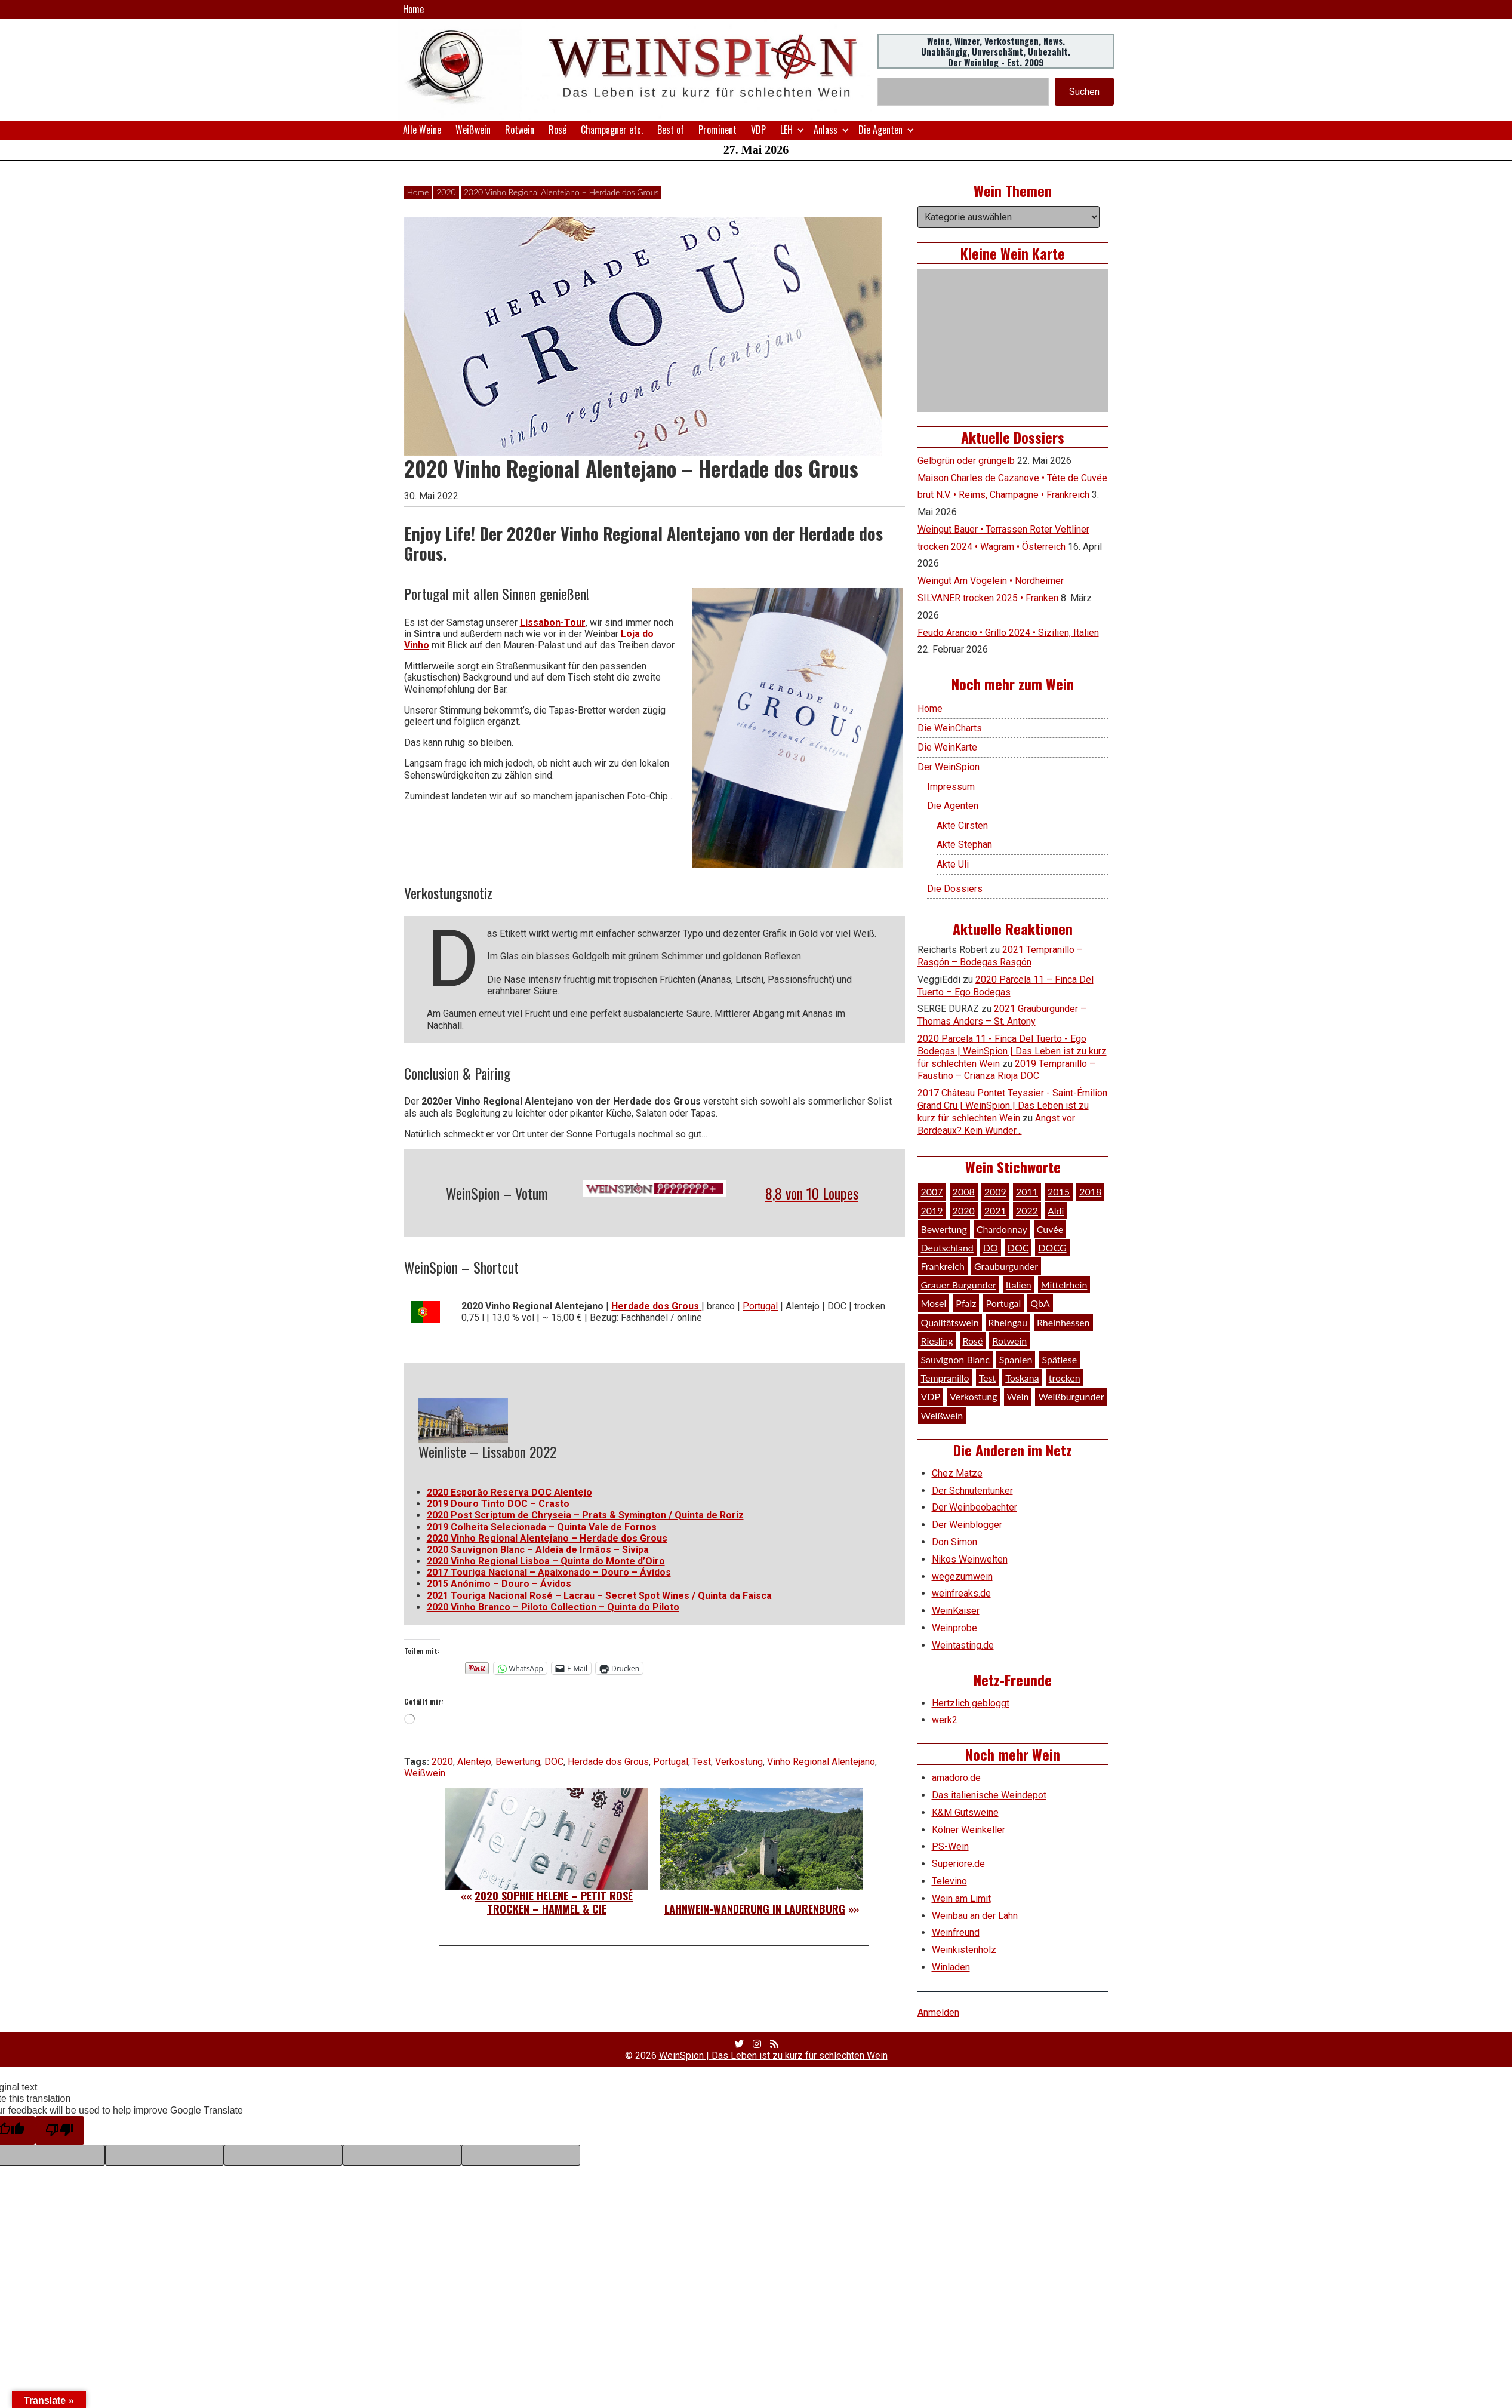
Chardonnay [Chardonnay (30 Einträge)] (1002, 1229)
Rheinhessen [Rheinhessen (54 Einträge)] (1063, 1322)
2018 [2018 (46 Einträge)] (1090, 1191)
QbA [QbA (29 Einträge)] (1039, 1303)
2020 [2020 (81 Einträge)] (964, 1210)
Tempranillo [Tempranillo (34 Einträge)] (945, 1377)
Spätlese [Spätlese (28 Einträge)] (1059, 1359)
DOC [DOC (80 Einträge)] (1018, 1247)
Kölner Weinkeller (968, 1829)
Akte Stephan (964, 844)
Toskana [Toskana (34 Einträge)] (1022, 1377)
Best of (670, 129)
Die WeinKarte (947, 747)
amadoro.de (956, 1777)
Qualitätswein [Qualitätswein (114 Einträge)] (950, 1322)
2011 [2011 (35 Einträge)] (1027, 1191)
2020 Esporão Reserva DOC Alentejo (509, 1492)
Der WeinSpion (948, 767)
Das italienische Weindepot (989, 1795)
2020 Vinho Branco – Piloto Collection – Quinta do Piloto (553, 1607)
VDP (758, 129)
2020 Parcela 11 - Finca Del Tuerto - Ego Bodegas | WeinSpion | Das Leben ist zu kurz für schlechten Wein (1012, 1051)
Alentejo (474, 1761)
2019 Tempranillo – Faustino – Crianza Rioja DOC (1006, 1070)
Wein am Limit (961, 1898)
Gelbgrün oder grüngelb (966, 460)
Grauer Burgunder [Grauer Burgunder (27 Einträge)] (958, 1284)
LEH (786, 129)
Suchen (1084, 91)
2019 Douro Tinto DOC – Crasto (498, 1503)
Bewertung (517, 1761)
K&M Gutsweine (965, 1812)
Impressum (951, 786)
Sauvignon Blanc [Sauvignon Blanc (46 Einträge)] (955, 1359)
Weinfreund (956, 1932)
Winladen (951, 1967)
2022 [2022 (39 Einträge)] (1027, 1210)
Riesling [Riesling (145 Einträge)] (937, 1340)
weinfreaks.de (961, 1593)
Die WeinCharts (949, 728)
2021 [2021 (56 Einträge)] (995, 1210)
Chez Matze (957, 1473)
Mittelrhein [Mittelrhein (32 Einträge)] (1064, 1284)
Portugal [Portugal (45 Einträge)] (1003, 1303)
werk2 (944, 1720)
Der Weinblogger (967, 1524)
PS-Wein (950, 1846)
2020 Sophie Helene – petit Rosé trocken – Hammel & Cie (554, 1902)
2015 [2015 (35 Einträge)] (1059, 1191)
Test (701, 1761)
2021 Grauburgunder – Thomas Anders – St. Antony (1001, 1015)
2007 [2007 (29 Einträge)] (932, 1191)
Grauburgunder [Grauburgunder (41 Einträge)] (1006, 1266)
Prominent (717, 129)
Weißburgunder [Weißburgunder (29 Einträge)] (1071, 1396)
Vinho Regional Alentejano (821, 1761)
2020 (445, 192)
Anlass (825, 129)
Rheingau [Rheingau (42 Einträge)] (1008, 1322)
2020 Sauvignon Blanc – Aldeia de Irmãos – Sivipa (538, 1549)
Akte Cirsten (962, 825)
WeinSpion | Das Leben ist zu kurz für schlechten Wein (773, 2055)
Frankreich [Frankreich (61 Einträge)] (943, 1266)
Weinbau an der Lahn (975, 1915)
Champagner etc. (612, 129)
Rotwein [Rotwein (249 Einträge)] (1009, 1340)
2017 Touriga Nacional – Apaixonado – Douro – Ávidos (549, 1572)
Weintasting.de (963, 1645)
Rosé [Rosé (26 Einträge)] (973, 1340)
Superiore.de (958, 1863)
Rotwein (519, 129)
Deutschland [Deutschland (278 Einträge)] (947, 1247)
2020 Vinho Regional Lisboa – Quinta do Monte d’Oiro (546, 1561)
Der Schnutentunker (972, 1490)
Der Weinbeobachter (974, 1507)
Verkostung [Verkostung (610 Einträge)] (973, 1396)
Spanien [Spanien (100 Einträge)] (1016, 1359)
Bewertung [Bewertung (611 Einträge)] (944, 1229)
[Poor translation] (59, 2130)
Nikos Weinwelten (970, 1559)
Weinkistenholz (964, 1949)
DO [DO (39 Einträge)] (990, 1247)
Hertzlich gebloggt (970, 1703)
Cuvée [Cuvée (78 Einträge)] (1050, 1229)
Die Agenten (880, 129)
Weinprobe (954, 1628)
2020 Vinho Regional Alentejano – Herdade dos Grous (547, 1538)
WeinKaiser (956, 1610)
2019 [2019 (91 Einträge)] (932, 1210)
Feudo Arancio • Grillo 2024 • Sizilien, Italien (1008, 632)
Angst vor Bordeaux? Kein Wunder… (996, 1124)
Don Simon (954, 1542)
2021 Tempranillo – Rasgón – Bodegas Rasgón (1000, 956)
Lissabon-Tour (553, 622)
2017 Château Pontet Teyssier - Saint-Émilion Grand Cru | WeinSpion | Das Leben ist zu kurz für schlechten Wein (1012, 1105)
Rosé (557, 129)
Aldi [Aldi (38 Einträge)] (1056, 1210)
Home (413, 9)
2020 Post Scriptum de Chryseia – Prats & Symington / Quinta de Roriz (585, 1515)
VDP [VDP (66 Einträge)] (931, 1396)
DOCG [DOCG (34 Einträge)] (1052, 1247)
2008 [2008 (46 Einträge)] (964, 1191)
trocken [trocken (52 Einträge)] (1064, 1377)
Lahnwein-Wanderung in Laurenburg (754, 1909)
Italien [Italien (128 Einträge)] (1018, 1284)
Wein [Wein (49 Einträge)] (1018, 1396)
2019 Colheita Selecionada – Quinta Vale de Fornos (542, 1527)
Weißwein (473, 129)
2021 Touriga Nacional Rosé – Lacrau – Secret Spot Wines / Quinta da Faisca (599, 1595)
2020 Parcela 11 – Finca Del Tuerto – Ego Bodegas (1005, 986)
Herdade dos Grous (608, 1761)
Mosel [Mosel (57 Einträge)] (934, 1303)
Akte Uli (953, 864)
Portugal (760, 1306)
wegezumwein (962, 1576)
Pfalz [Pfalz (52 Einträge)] (966, 1303)
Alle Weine (422, 129)
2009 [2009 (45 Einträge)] (995, 1191)
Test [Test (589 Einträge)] (987, 1377)
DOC (553, 1761)
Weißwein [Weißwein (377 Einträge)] (942, 1415)
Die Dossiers (955, 888)
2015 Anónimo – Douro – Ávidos (499, 1583)
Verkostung (739, 1761)
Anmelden (938, 2012)
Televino (949, 1881)
